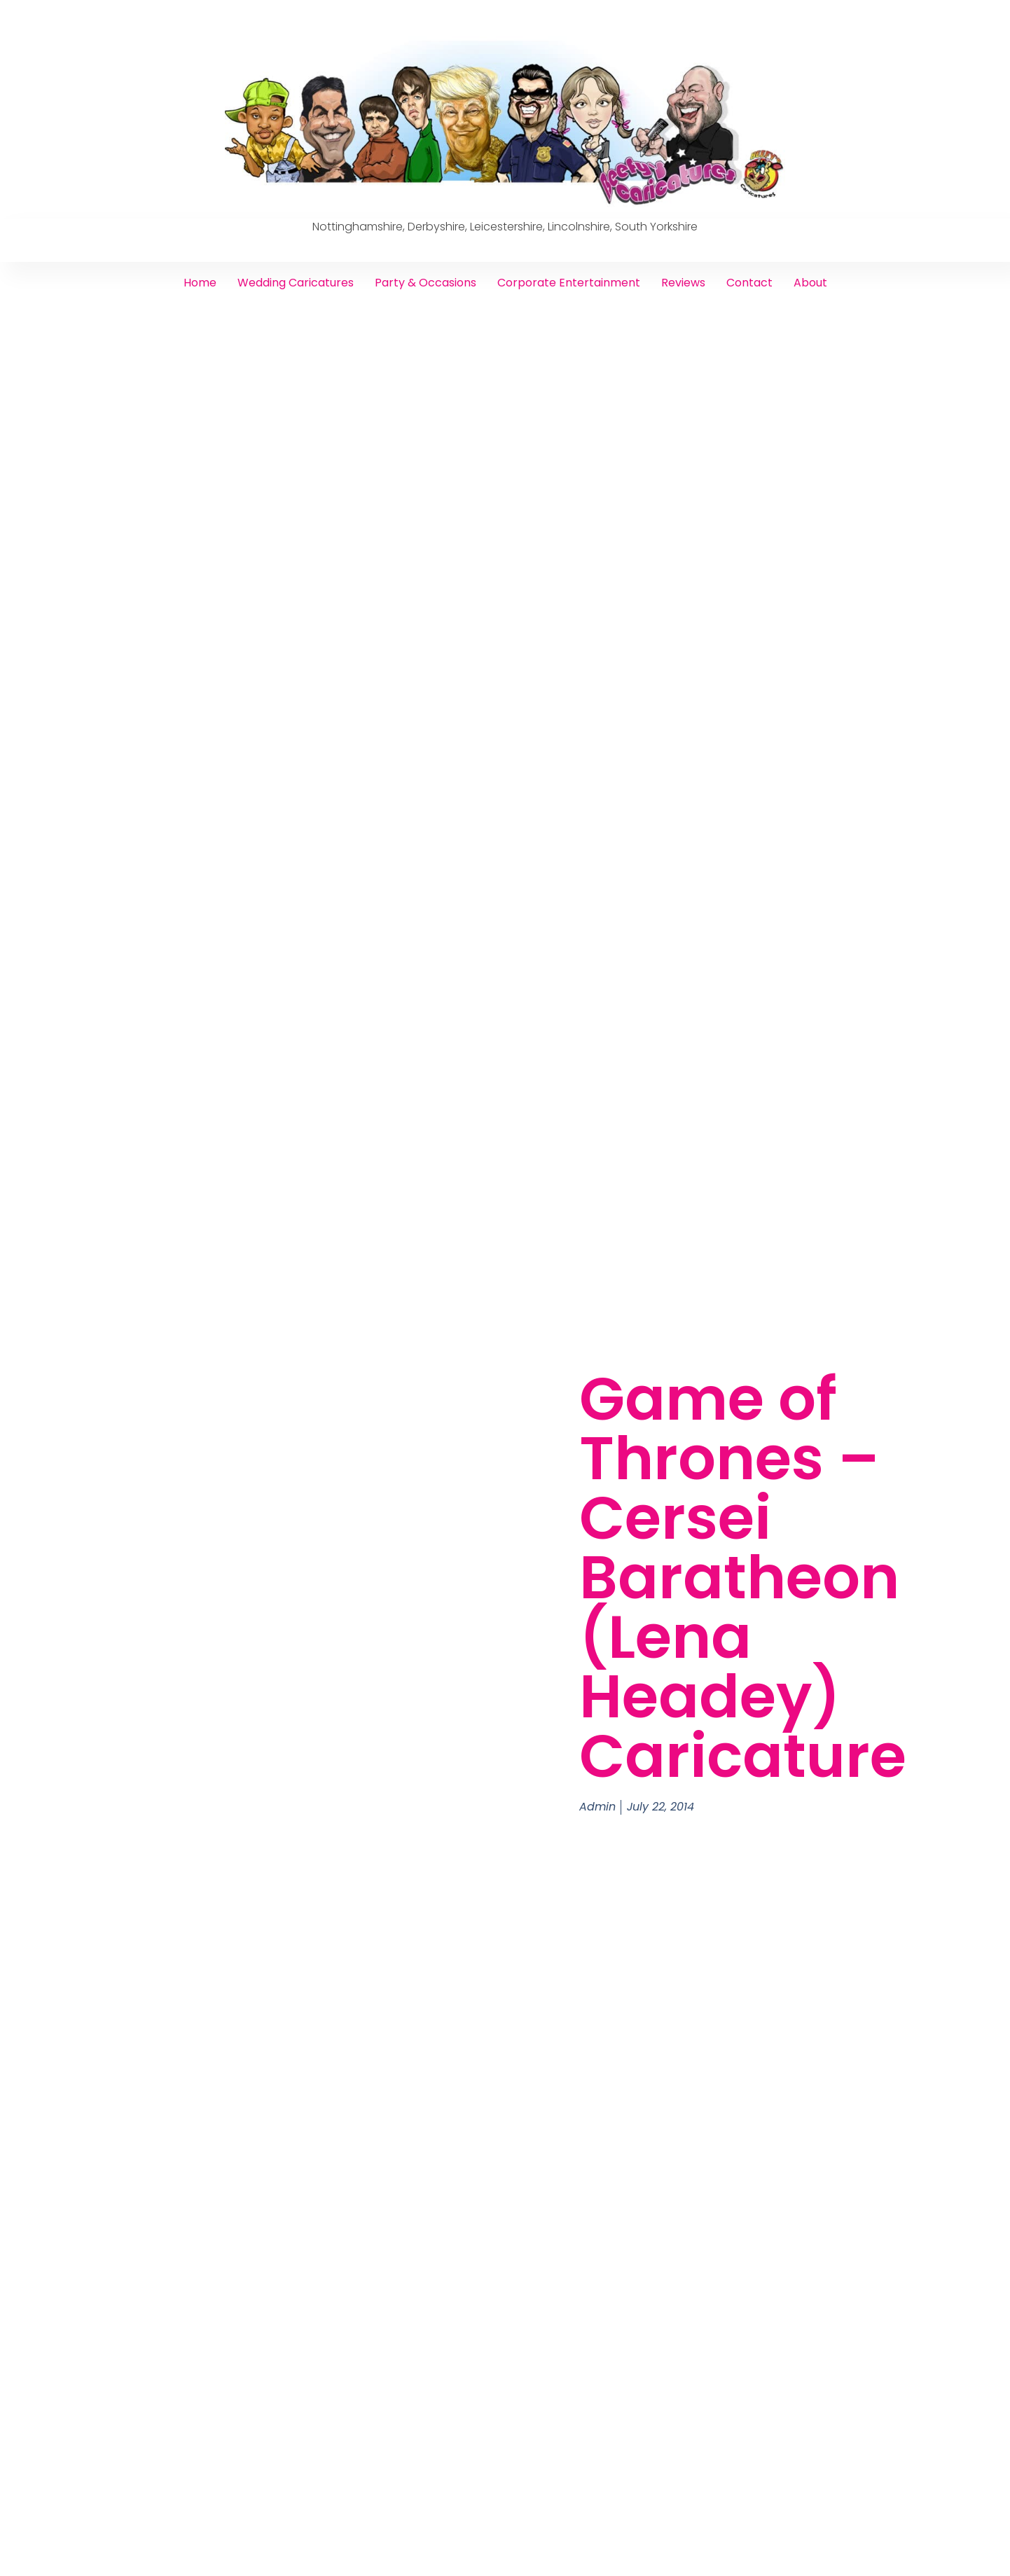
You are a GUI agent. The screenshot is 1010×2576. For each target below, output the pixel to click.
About (810, 283)
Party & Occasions (425, 283)
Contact (749, 283)
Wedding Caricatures (295, 283)
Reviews (683, 283)
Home (200, 283)
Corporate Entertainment (568, 283)
